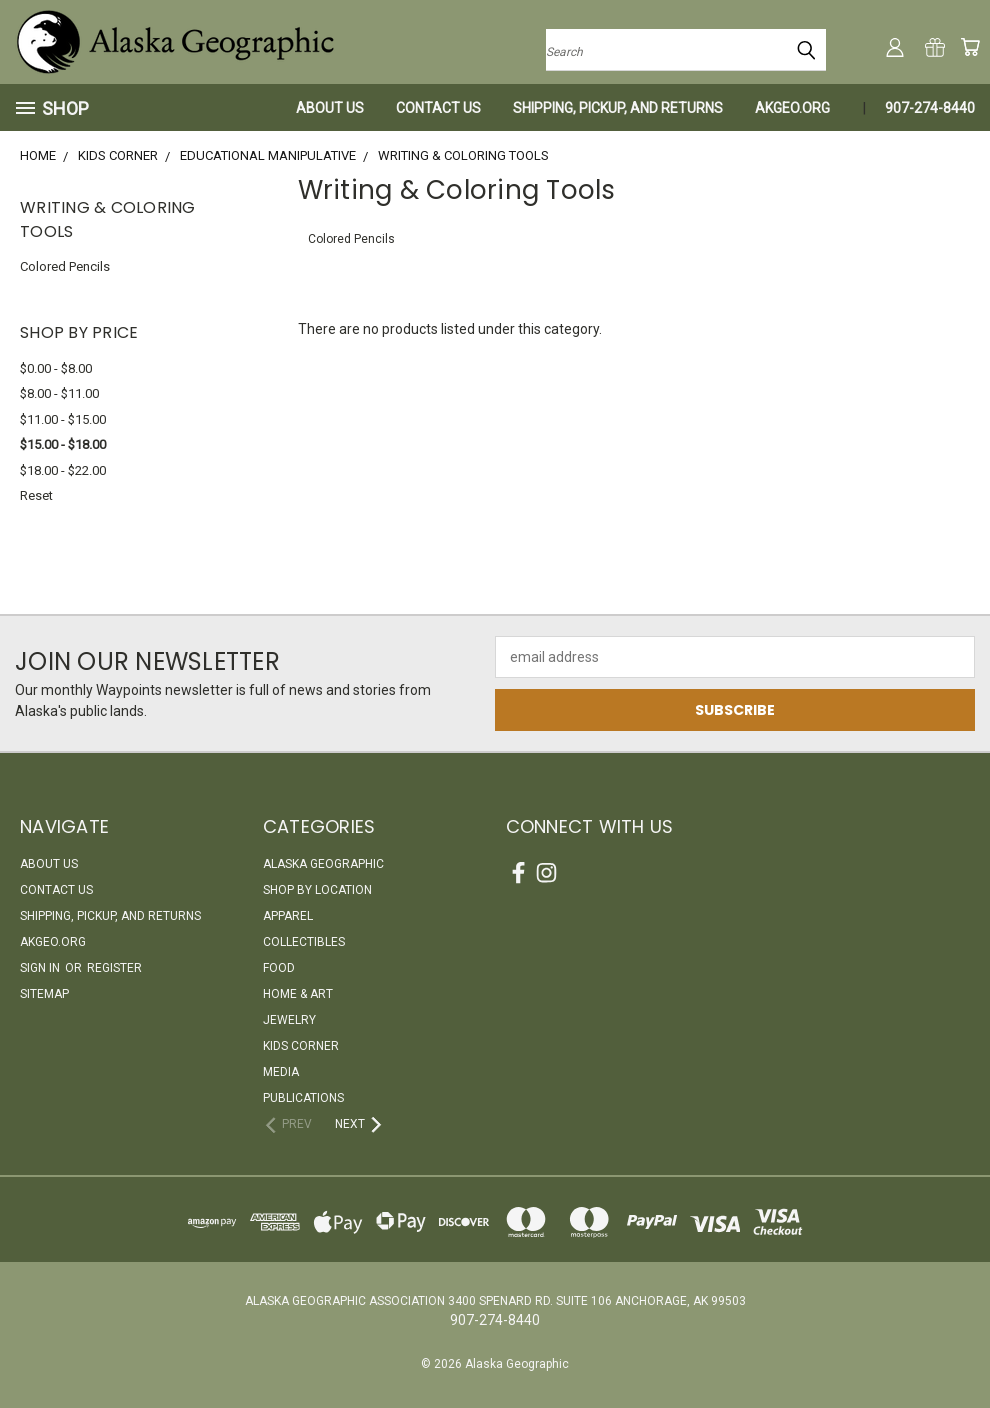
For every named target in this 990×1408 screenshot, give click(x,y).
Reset (36, 495)
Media (281, 1072)
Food (279, 968)
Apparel (288, 916)
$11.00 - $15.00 (63, 419)
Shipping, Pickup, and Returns (618, 108)
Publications (303, 1098)
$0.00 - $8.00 (56, 368)
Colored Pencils (65, 266)
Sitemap (44, 994)
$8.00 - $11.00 (59, 393)
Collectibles (304, 942)
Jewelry (289, 1020)
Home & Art (298, 994)
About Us (330, 108)
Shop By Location (317, 890)
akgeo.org (792, 108)
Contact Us (438, 108)
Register (114, 968)
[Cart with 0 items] (970, 47)
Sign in (41, 968)
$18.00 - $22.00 (63, 470)
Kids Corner (301, 1046)
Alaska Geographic (323, 864)
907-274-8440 (930, 108)
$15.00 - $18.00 (63, 444)
